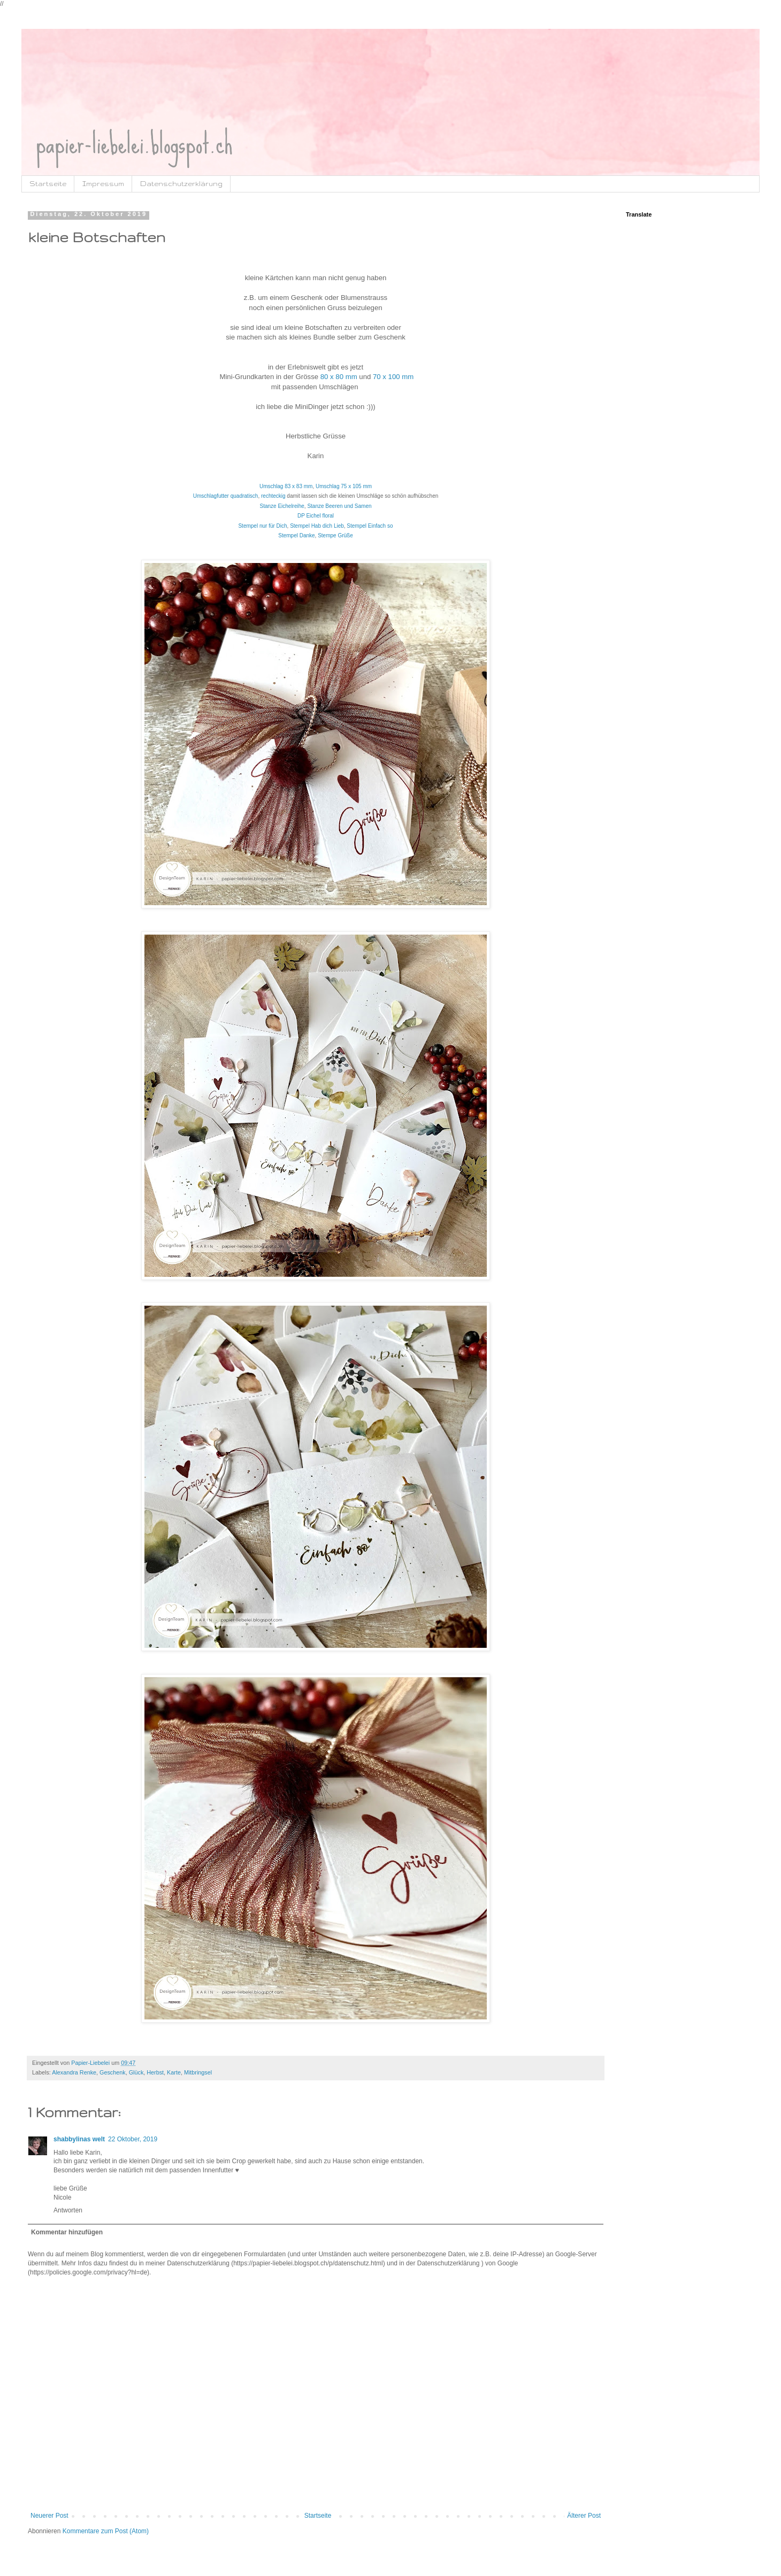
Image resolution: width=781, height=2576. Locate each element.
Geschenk (112, 2072)
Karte (174, 2072)
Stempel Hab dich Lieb (317, 526)
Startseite (47, 183)
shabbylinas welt (79, 2139)
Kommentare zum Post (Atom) (106, 2531)
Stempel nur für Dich (262, 526)
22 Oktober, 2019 (132, 2139)
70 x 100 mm (393, 377)
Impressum (103, 183)
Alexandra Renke (74, 2072)
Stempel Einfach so (370, 526)
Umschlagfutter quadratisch (225, 496)
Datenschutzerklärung (181, 183)
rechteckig (273, 496)
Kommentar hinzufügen (67, 2232)
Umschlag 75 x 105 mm (344, 486)
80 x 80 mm (338, 377)
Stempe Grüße (335, 535)
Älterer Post (584, 2515)
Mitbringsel (198, 2072)
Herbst (155, 2072)
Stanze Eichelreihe (281, 506)
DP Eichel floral (315, 516)
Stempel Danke (296, 535)
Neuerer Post (49, 2515)
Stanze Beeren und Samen (339, 506)
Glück (136, 2072)
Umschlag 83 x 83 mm (285, 486)
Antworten (67, 2210)
